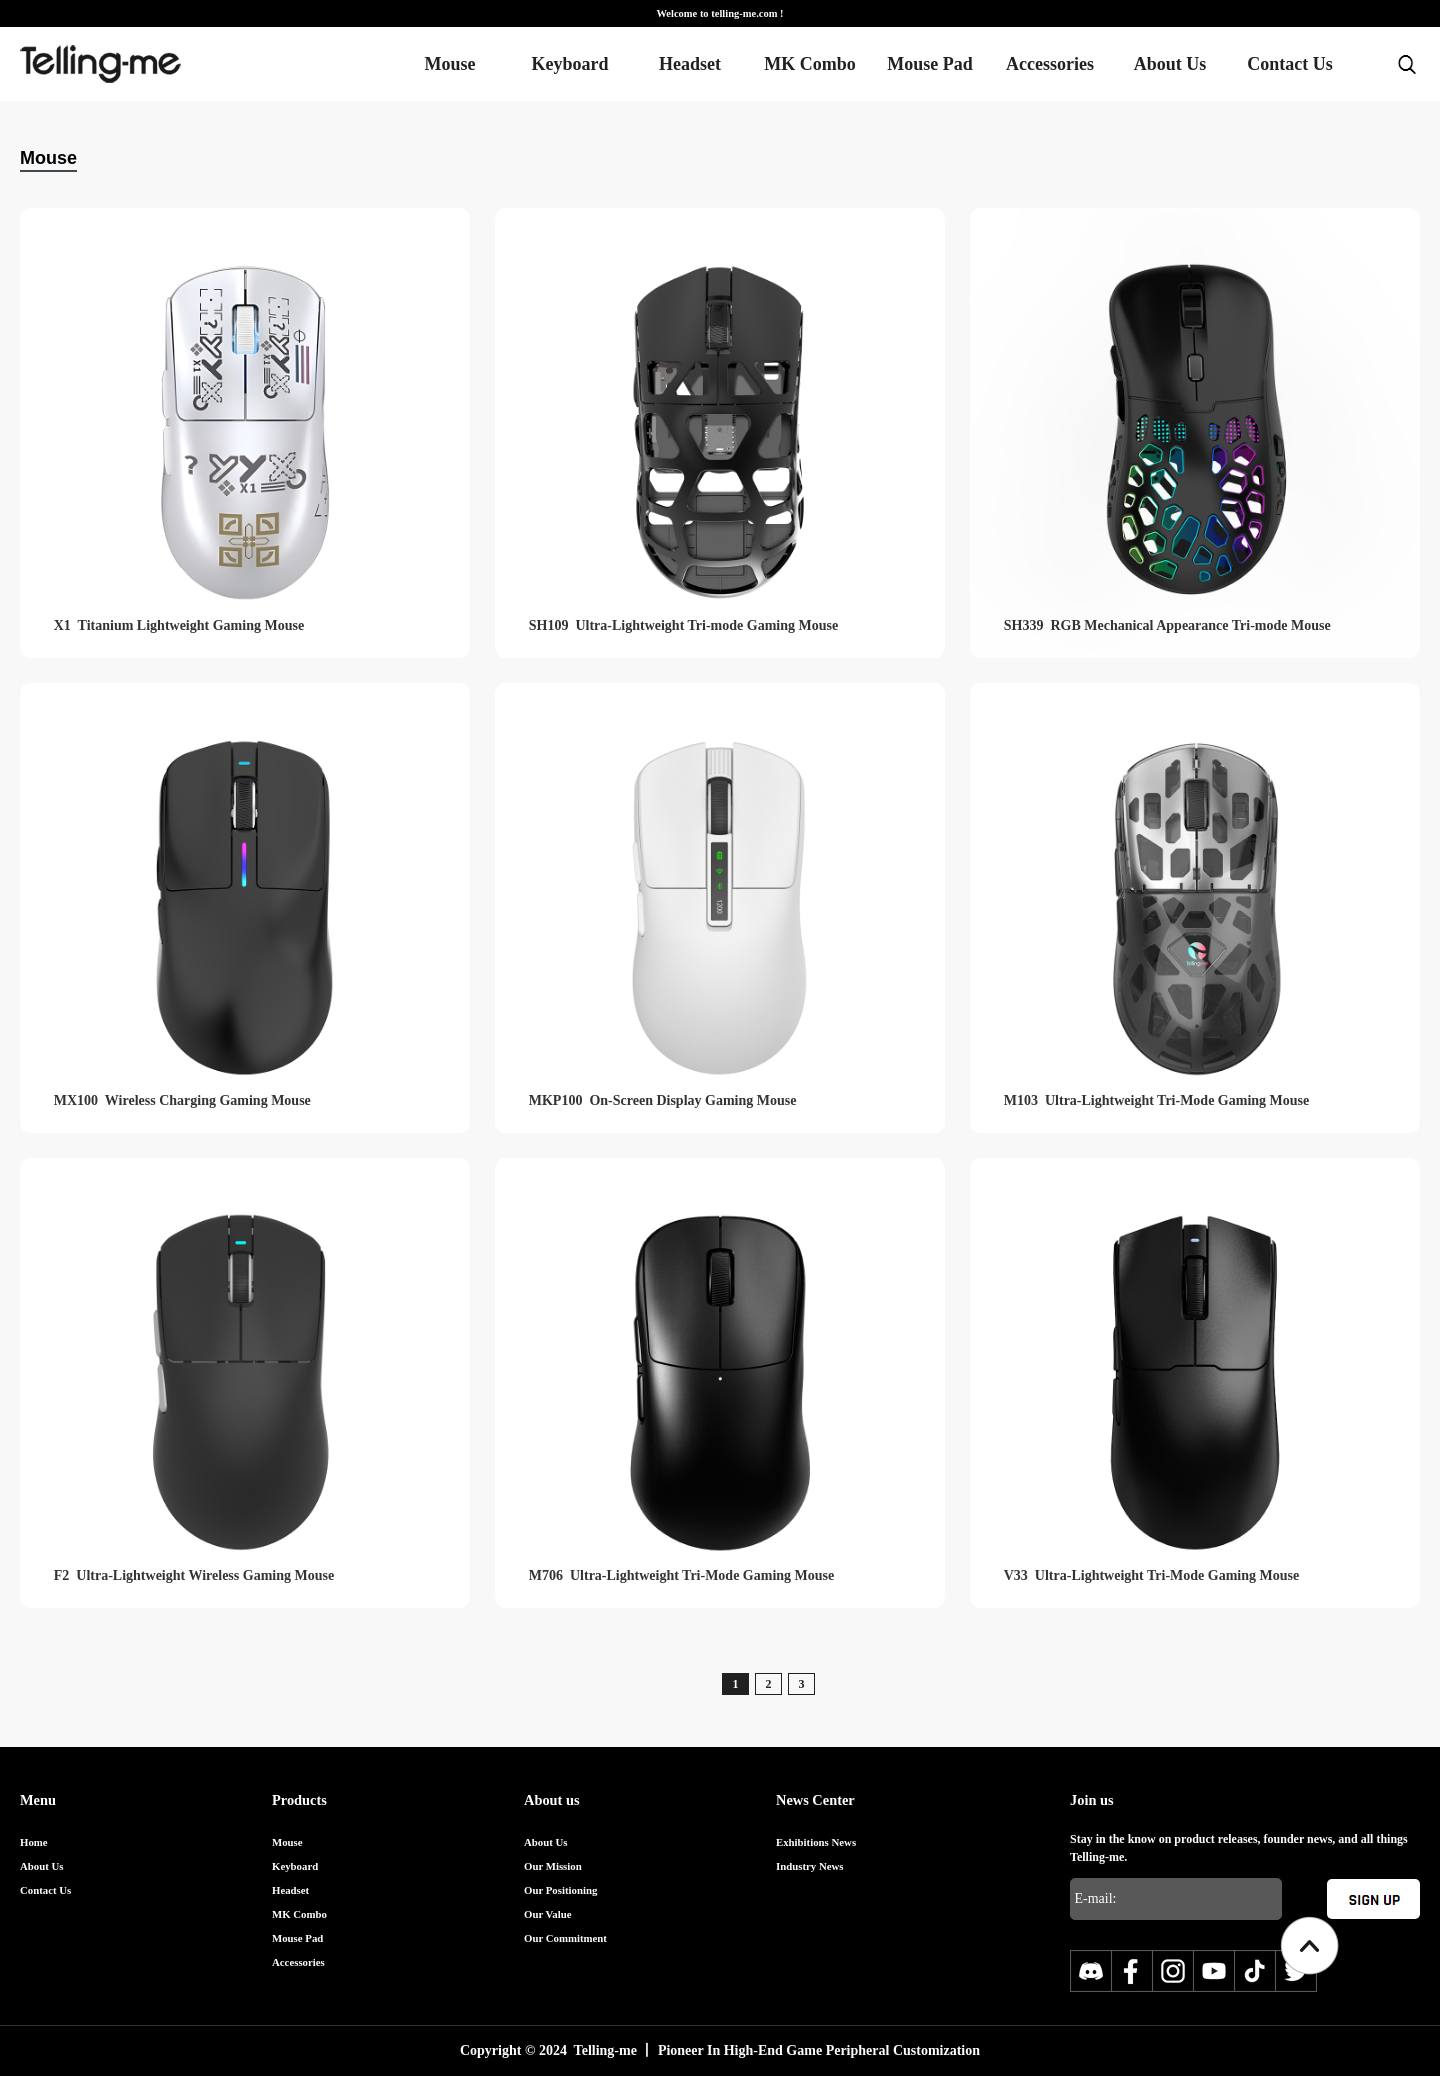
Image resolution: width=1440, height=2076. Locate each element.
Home (34, 1842)
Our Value (548, 1914)
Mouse (450, 64)
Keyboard (569, 64)
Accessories (1050, 64)
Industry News (810, 1866)
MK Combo (810, 64)
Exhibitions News (816, 1842)
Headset (690, 64)
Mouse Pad (930, 64)
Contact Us (1290, 64)
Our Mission (553, 1866)
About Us (1170, 64)
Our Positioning (560, 1890)
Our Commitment (565, 1938)
